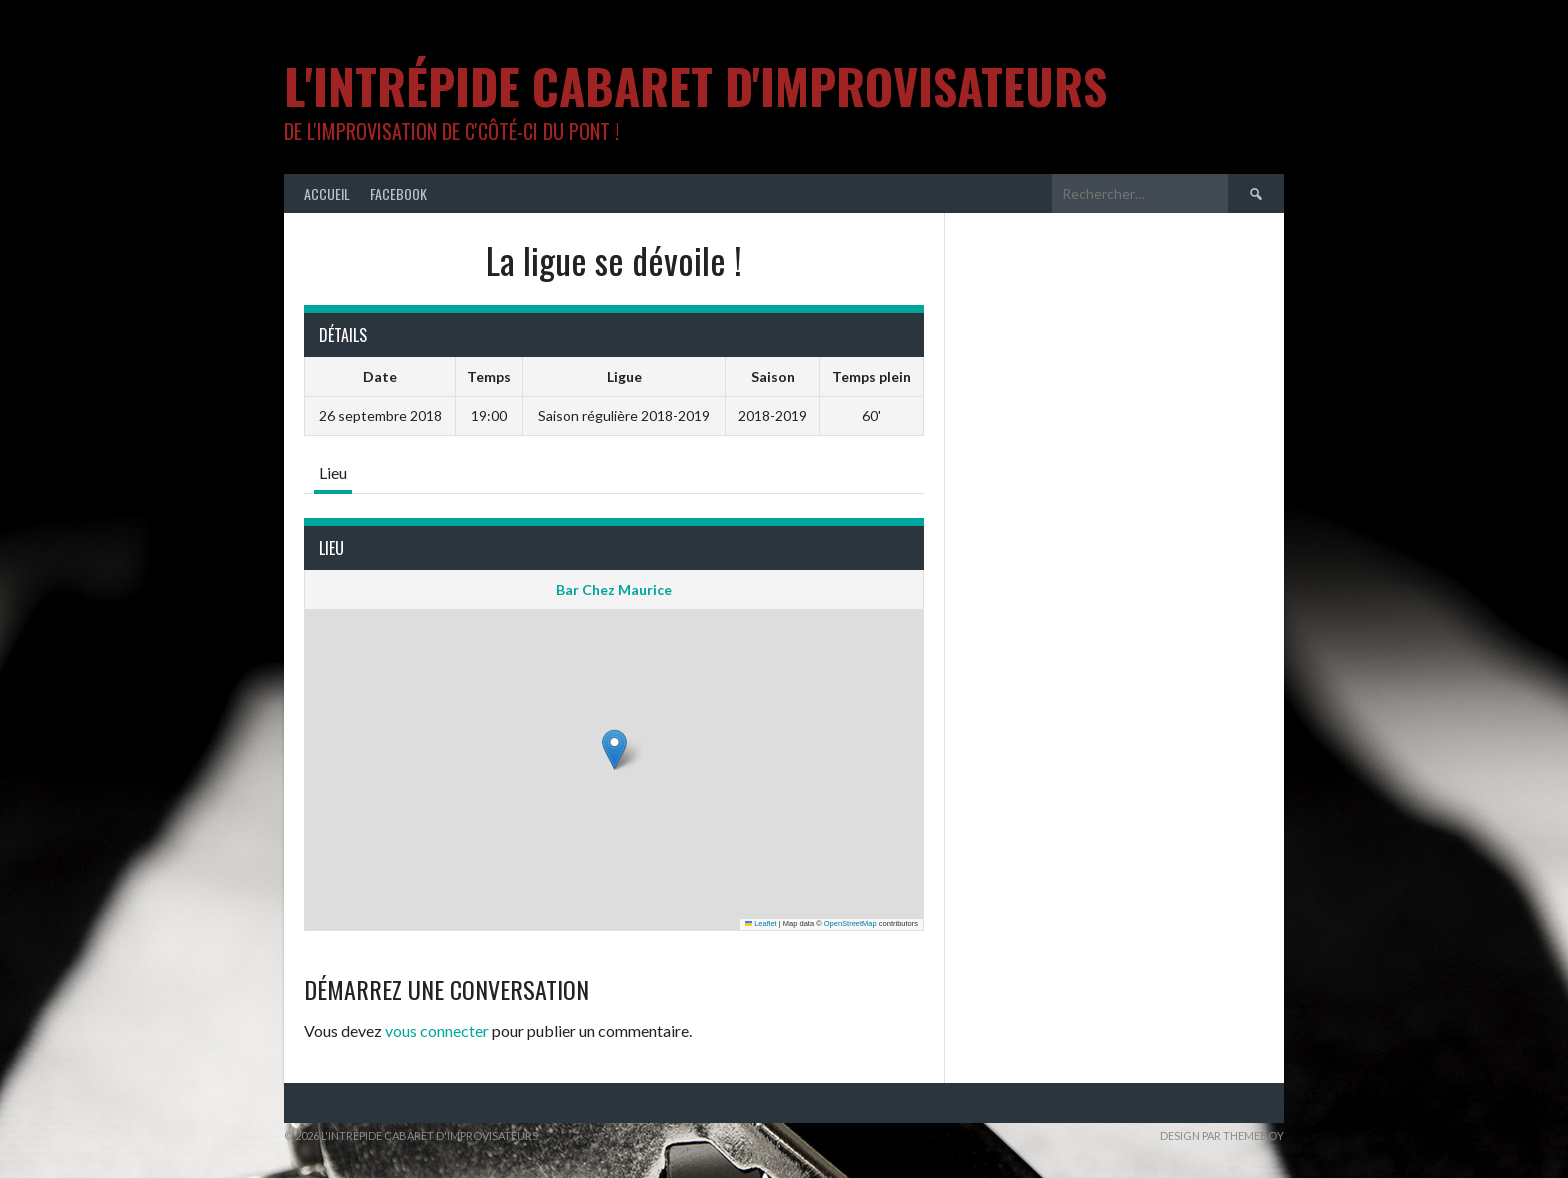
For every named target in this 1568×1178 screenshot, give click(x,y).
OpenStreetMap (850, 923)
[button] (614, 749)
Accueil (327, 193)
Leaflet (761, 923)
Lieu (333, 472)
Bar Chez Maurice (614, 589)
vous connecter (437, 1030)
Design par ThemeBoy (1222, 1135)
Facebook (398, 193)
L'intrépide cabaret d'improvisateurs (695, 85)
